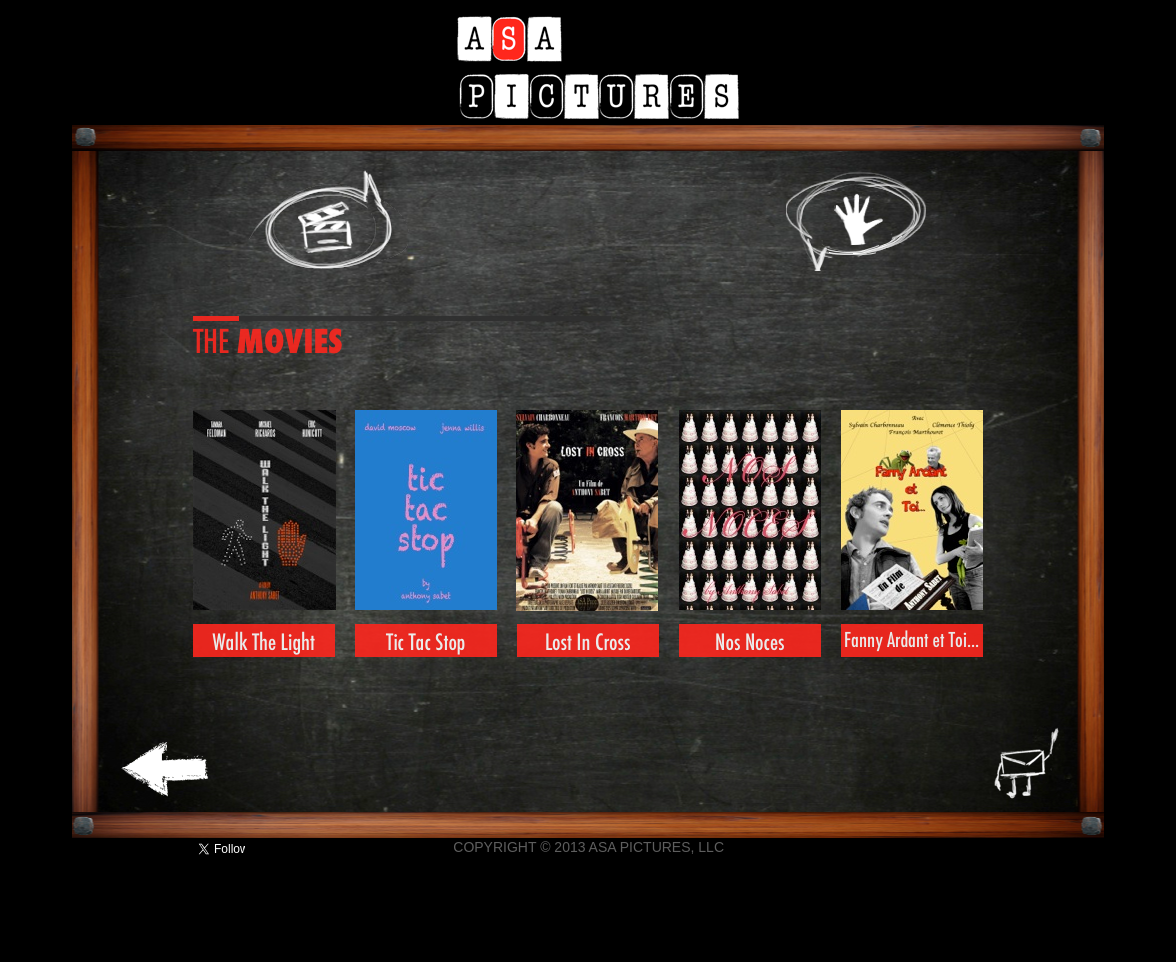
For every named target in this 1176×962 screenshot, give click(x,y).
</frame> (140, 849)
